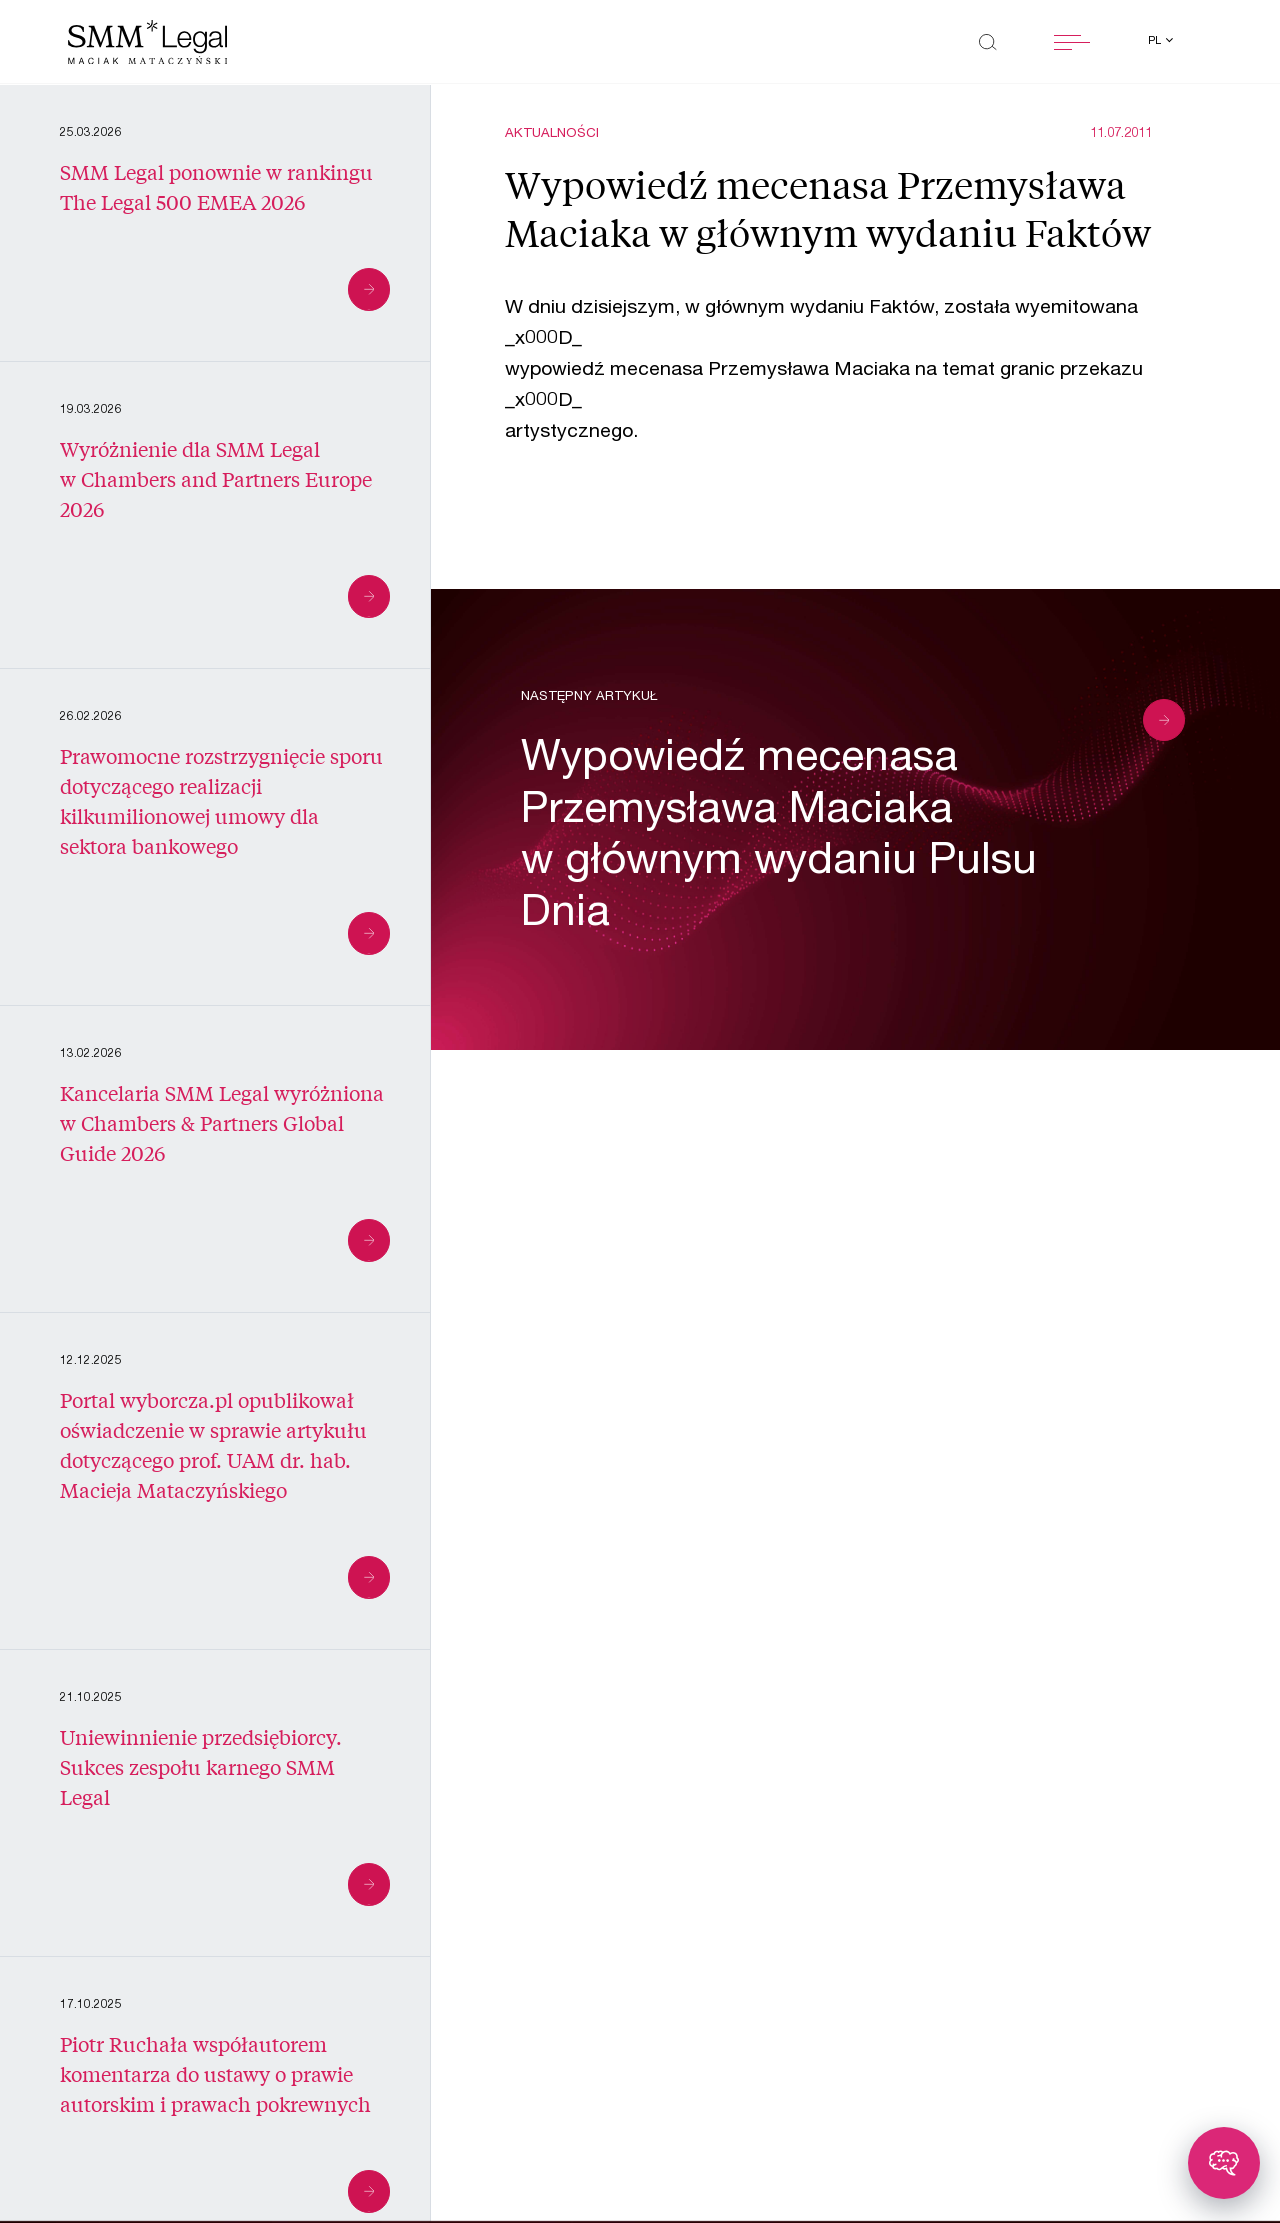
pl (1156, 41)
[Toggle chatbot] (1224, 2163)
